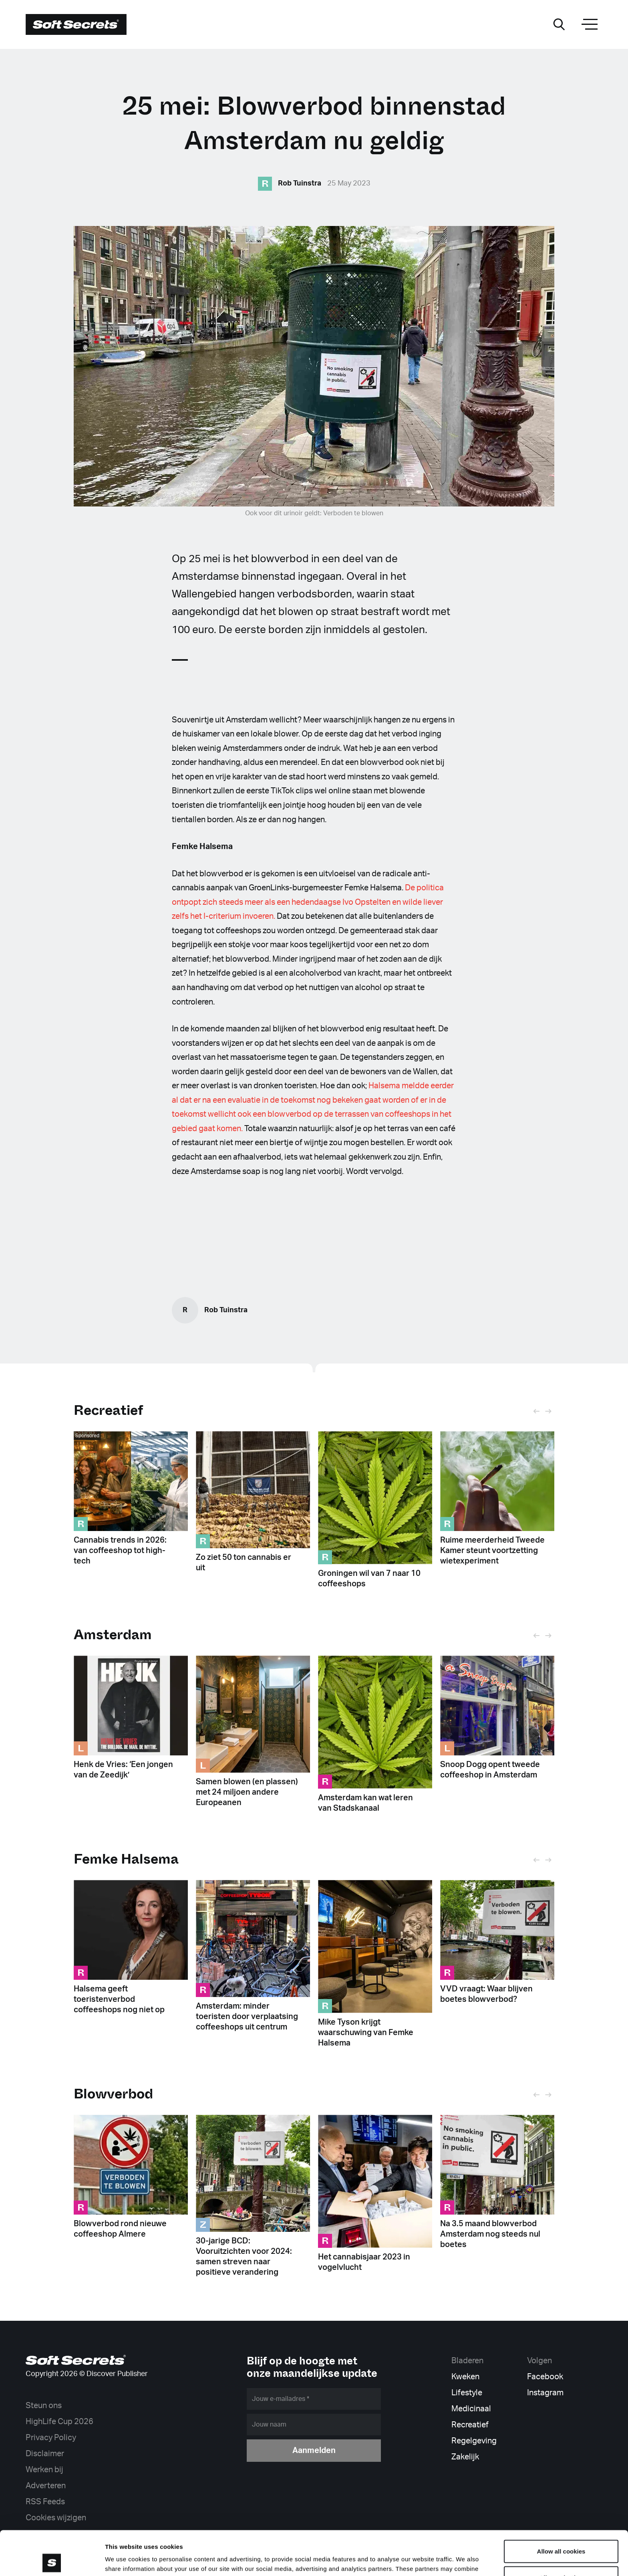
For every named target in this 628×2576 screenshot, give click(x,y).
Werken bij (44, 2470)
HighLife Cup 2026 (59, 2422)
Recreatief (108, 1410)
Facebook (545, 2377)
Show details (420, 2560)
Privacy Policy (51, 2438)
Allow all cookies (561, 2506)
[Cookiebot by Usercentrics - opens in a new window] (52, 2560)
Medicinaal (471, 2409)
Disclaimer (45, 2454)
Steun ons (44, 2406)
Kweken (465, 2377)
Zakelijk (465, 2457)
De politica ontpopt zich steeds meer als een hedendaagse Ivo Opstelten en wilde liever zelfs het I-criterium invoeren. (308, 902)
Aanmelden (314, 2451)
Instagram (545, 2393)
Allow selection (561, 2533)
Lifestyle (466, 2393)
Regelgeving (474, 2441)
